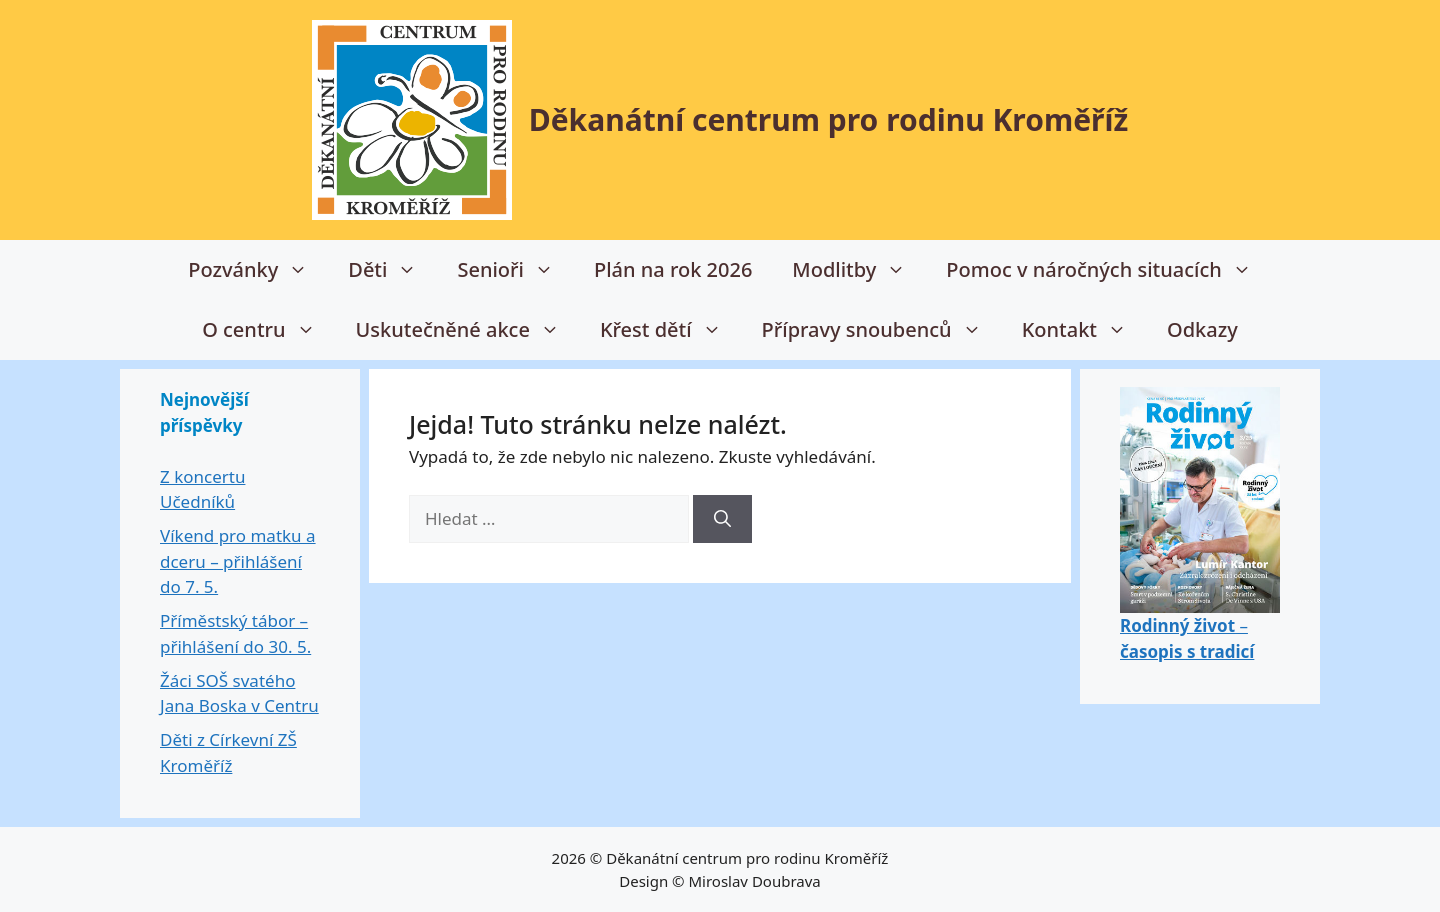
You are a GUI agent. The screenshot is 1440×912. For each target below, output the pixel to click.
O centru (268, 330)
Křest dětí (671, 330)
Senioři (515, 270)
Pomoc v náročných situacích (1108, 270)
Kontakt (1084, 330)
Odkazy (1202, 329)
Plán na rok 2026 (673, 269)
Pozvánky (258, 270)
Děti (392, 270)
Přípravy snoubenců (882, 330)
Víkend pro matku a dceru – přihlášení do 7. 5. (238, 561)
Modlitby (859, 270)
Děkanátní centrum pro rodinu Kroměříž (829, 119)
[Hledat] (722, 519)
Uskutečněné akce (468, 330)
